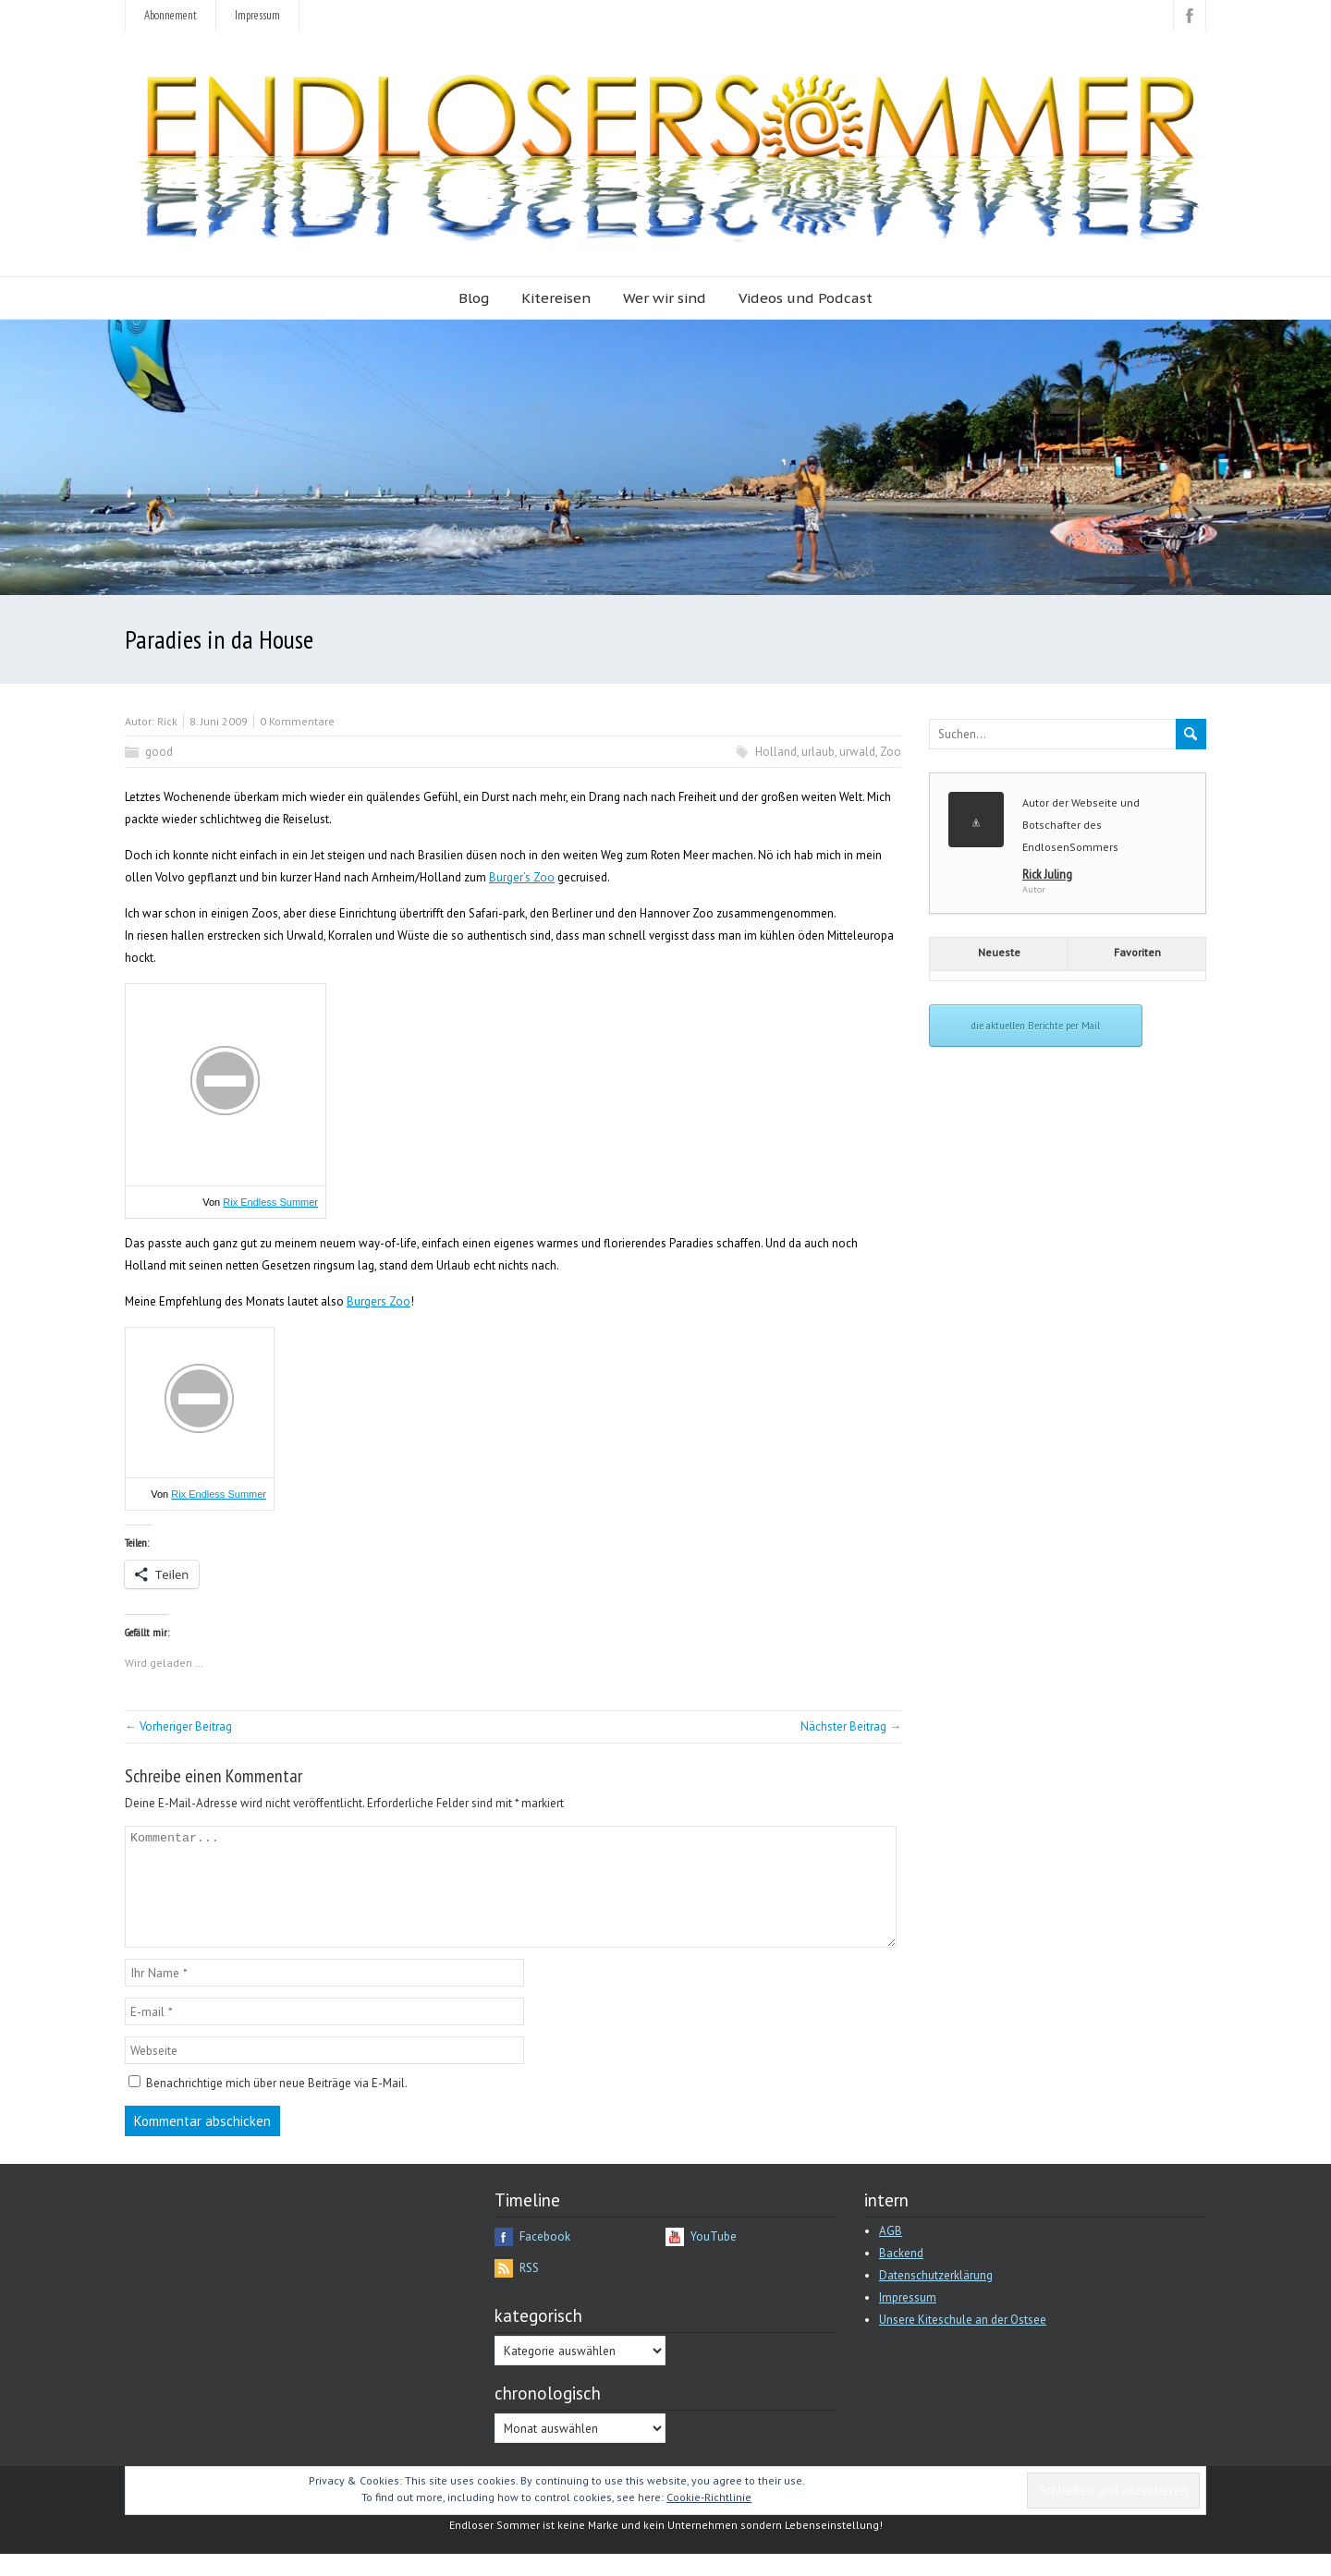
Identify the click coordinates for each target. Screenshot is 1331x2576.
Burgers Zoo (378, 1301)
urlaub (818, 751)
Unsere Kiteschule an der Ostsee (962, 2342)
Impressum (257, 15)
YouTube (713, 2258)
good (159, 751)
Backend (901, 2275)
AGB (890, 2253)
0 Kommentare (297, 721)
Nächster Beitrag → (850, 1726)
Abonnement (170, 15)
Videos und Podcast (806, 298)
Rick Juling (1047, 874)
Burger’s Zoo (522, 877)
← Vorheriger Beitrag (178, 1726)
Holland (776, 751)
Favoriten (1137, 952)
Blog (473, 298)
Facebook (544, 2258)
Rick (167, 721)
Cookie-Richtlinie (708, 2519)
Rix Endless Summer (270, 1202)
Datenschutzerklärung (936, 2297)
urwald (857, 751)
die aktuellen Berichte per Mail (1035, 1025)
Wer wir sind (664, 298)
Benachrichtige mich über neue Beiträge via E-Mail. (277, 2105)
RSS (529, 2290)
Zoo (890, 751)
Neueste (999, 952)
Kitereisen (556, 298)
